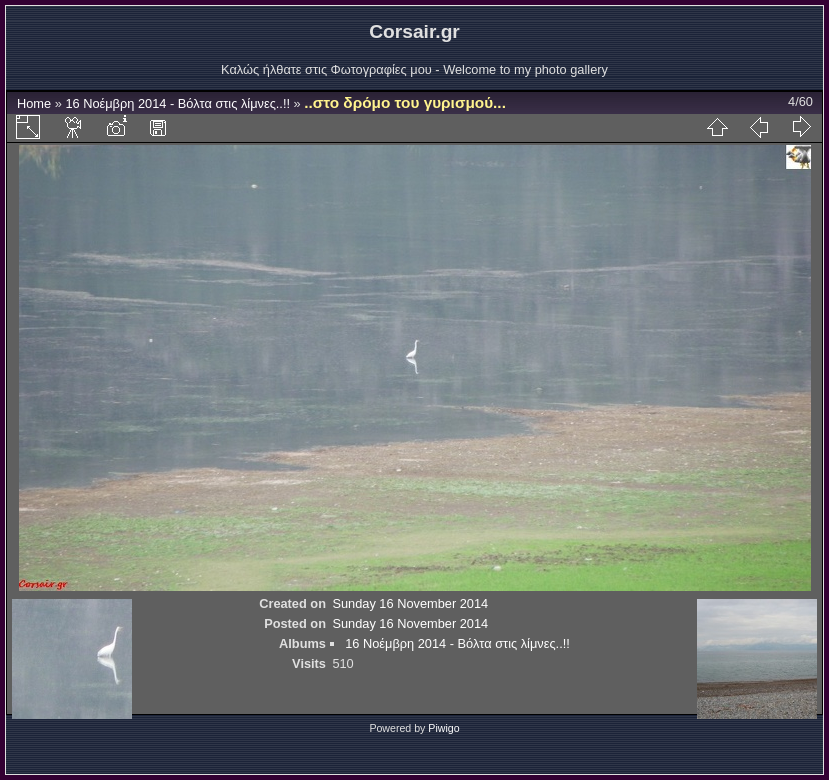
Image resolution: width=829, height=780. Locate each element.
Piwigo (443, 728)
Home (34, 103)
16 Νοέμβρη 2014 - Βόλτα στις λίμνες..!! (177, 103)
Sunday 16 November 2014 (410, 603)
